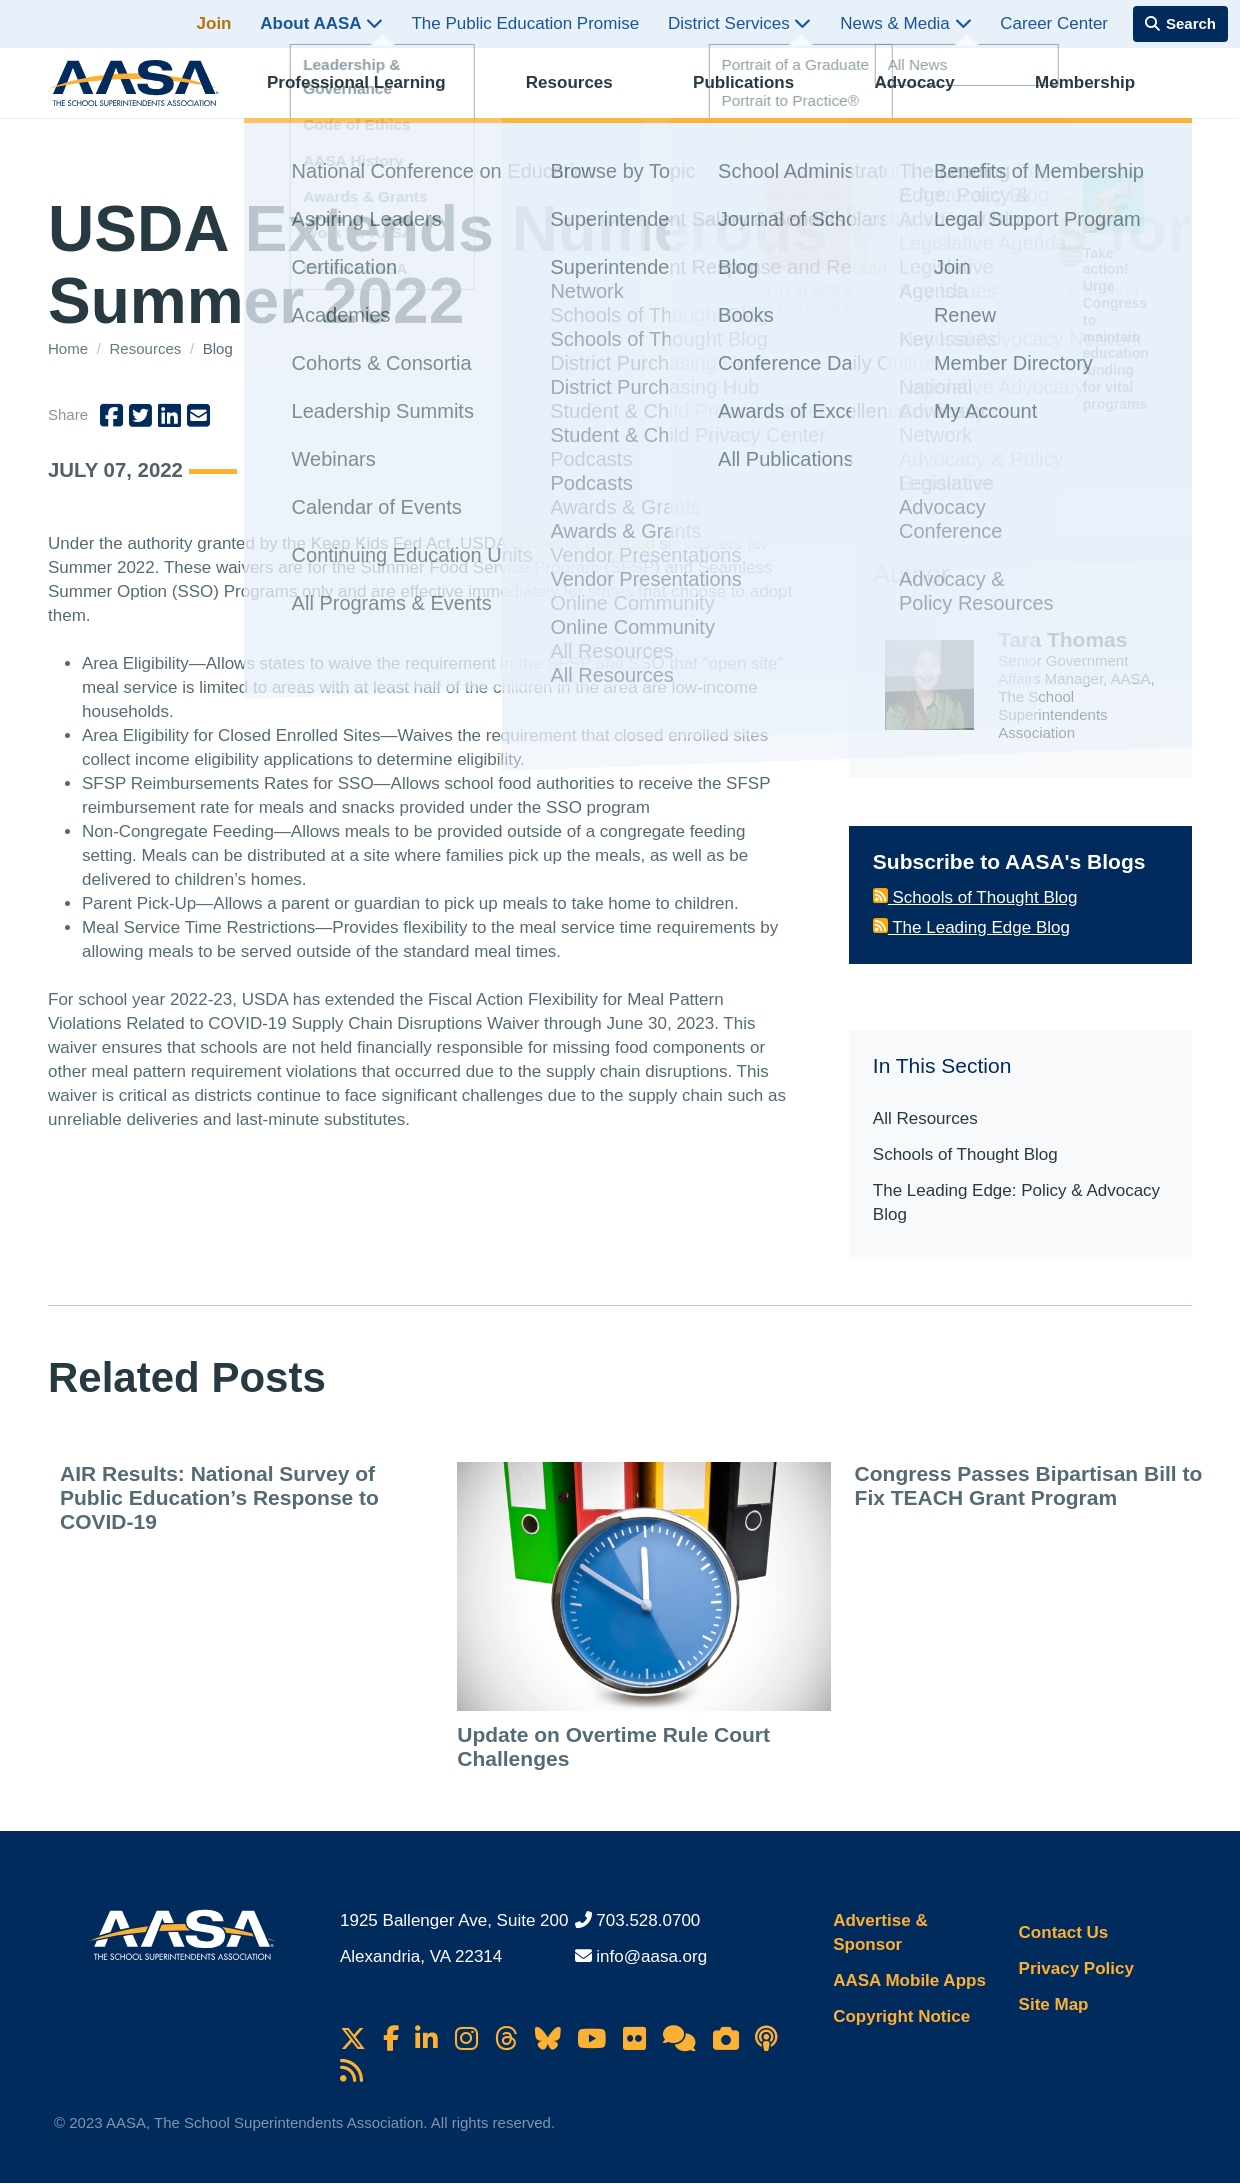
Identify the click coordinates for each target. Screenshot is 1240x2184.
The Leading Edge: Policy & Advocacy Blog (1016, 1202)
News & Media (905, 23)
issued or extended (583, 543)
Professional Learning (373, 95)
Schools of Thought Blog (975, 897)
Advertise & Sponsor (880, 1932)
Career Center (1054, 23)
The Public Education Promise (525, 23)
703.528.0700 (648, 1920)
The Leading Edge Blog (971, 927)
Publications (760, 95)
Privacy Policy (1076, 1968)
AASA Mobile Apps (909, 1980)
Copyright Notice (901, 2016)
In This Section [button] (942, 1065)
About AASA (321, 23)
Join (214, 23)
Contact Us (1064, 1932)
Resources (586, 95)
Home (70, 348)
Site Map (1054, 2004)
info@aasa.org (651, 1956)
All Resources (925, 1118)
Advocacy (931, 95)
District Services (740, 23)
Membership (1102, 95)
